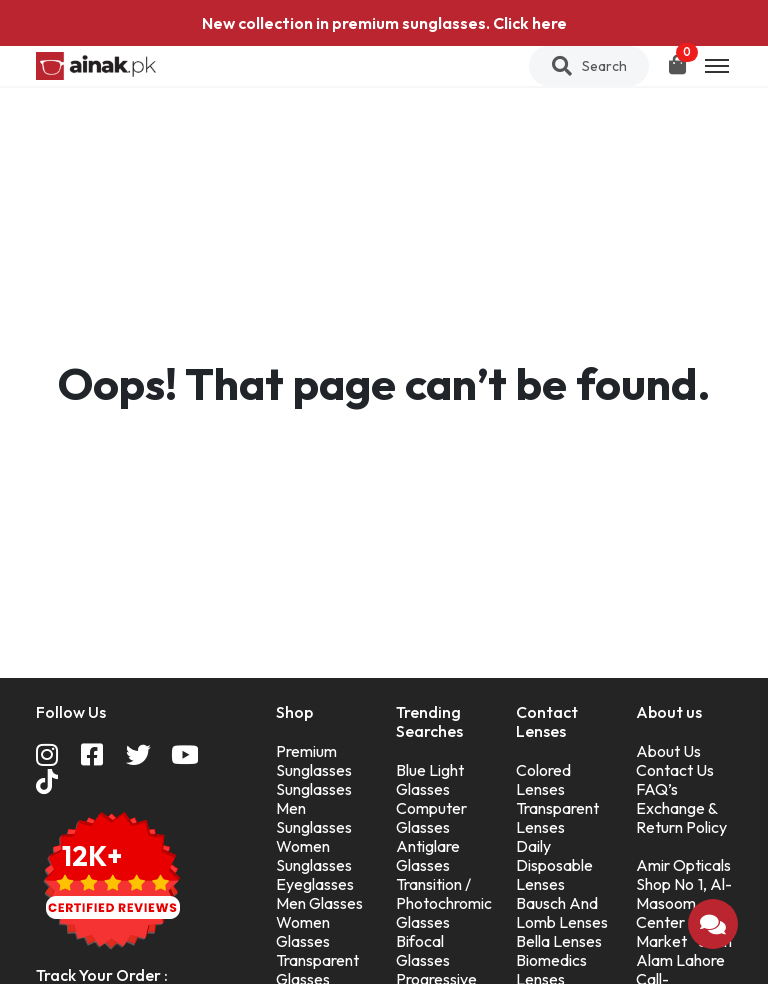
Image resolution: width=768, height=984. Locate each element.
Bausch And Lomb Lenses (562, 912)
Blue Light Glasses (430, 779)
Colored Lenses (543, 779)
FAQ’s (657, 789)
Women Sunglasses (314, 855)
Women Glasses (303, 931)
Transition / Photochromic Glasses (444, 903)
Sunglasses (314, 789)
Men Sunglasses (314, 817)
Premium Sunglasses (314, 760)
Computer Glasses (431, 817)
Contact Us (675, 770)
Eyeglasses (315, 884)
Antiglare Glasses (428, 855)
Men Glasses (319, 903)
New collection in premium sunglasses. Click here (384, 23)
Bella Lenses (559, 941)
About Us (668, 751)
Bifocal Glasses (423, 950)
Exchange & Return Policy (681, 817)
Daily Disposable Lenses (554, 865)
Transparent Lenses (557, 817)
